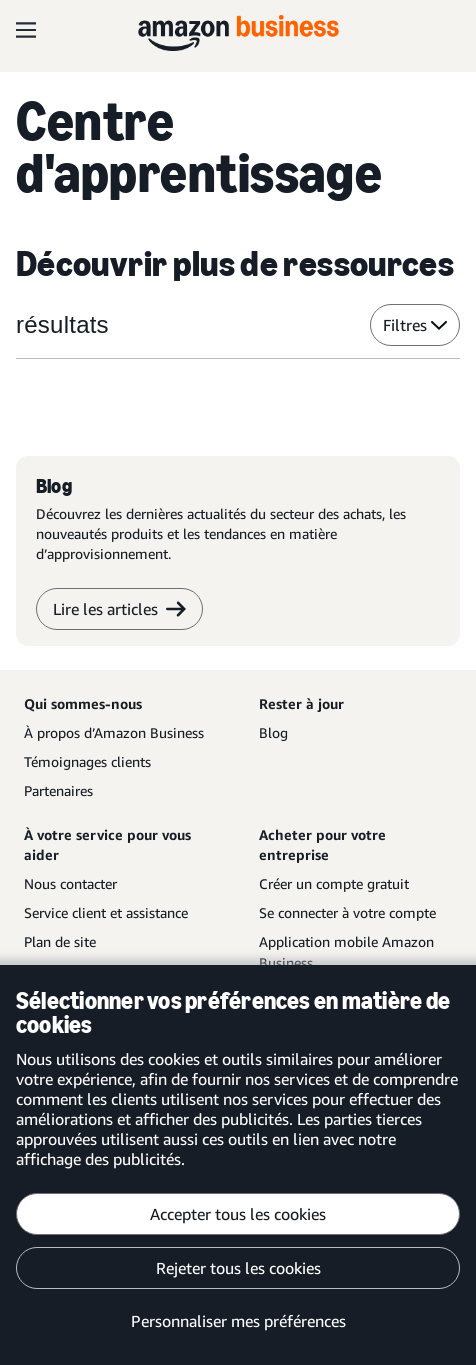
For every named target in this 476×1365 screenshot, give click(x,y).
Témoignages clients (87, 761)
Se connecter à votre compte (347, 912)
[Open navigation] (26, 30)
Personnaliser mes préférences (238, 1321)
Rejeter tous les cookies (238, 1268)
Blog (273, 732)
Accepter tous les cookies (238, 1214)
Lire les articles (119, 609)
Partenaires (58, 790)
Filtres (415, 325)
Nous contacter (70, 883)
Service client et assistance (106, 912)
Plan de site (60, 941)
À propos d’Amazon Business (114, 732)
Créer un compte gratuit (334, 883)
